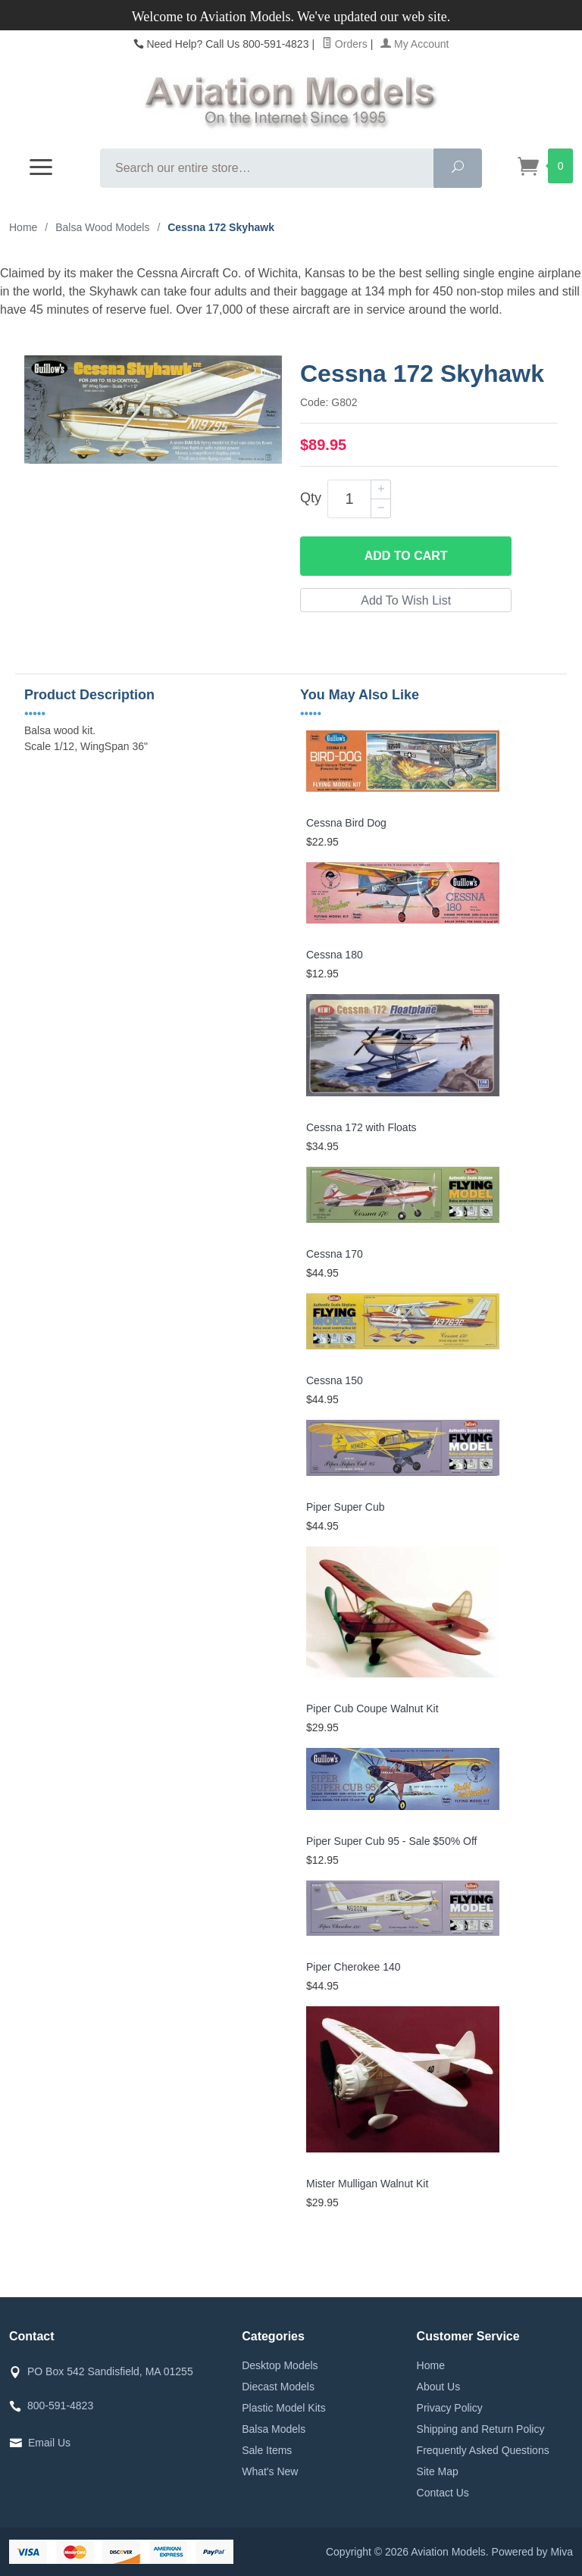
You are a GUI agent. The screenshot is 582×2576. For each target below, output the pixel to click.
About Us (439, 2387)
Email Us (49, 2443)
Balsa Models (273, 2429)
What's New (270, 2471)
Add (406, 556)
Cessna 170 (334, 1254)
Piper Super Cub (345, 1507)
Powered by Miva (532, 2552)
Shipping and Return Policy (481, 2429)
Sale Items (267, 2450)
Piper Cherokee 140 (353, 1967)
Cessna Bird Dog (346, 823)
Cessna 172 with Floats (361, 1127)
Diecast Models (278, 2387)
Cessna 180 (334, 955)
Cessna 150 (334, 1380)
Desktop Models (280, 2365)
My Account (414, 44)
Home (23, 227)
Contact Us (443, 2493)
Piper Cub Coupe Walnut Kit (372, 1708)
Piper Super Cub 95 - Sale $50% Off (391, 1841)
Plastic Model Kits (283, 2408)
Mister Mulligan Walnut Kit (367, 2183)
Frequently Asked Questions (483, 2450)
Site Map (437, 2471)
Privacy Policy (450, 2408)
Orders (345, 44)
